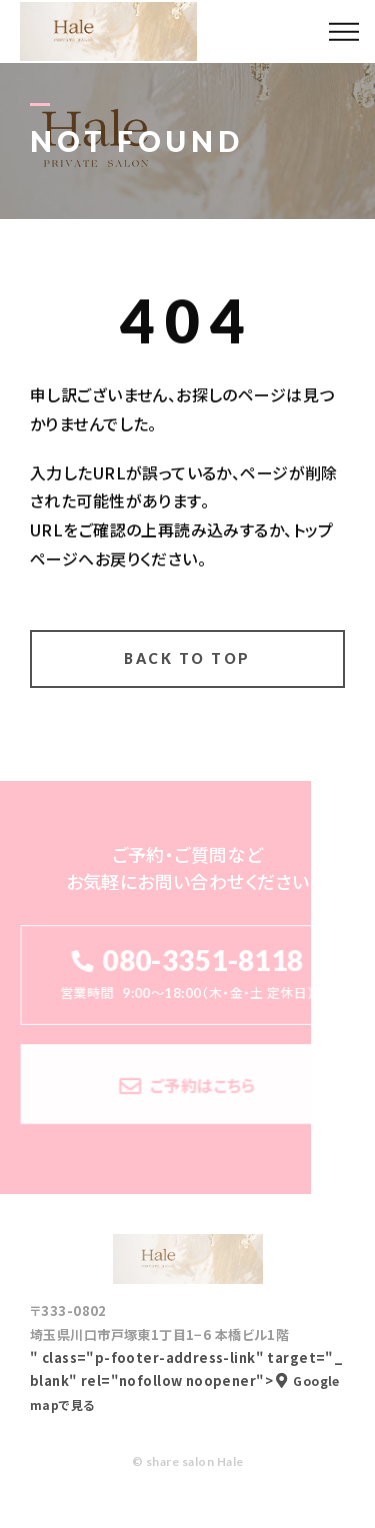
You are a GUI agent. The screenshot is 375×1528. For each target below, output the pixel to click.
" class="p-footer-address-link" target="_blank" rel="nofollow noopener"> (186, 1380)
